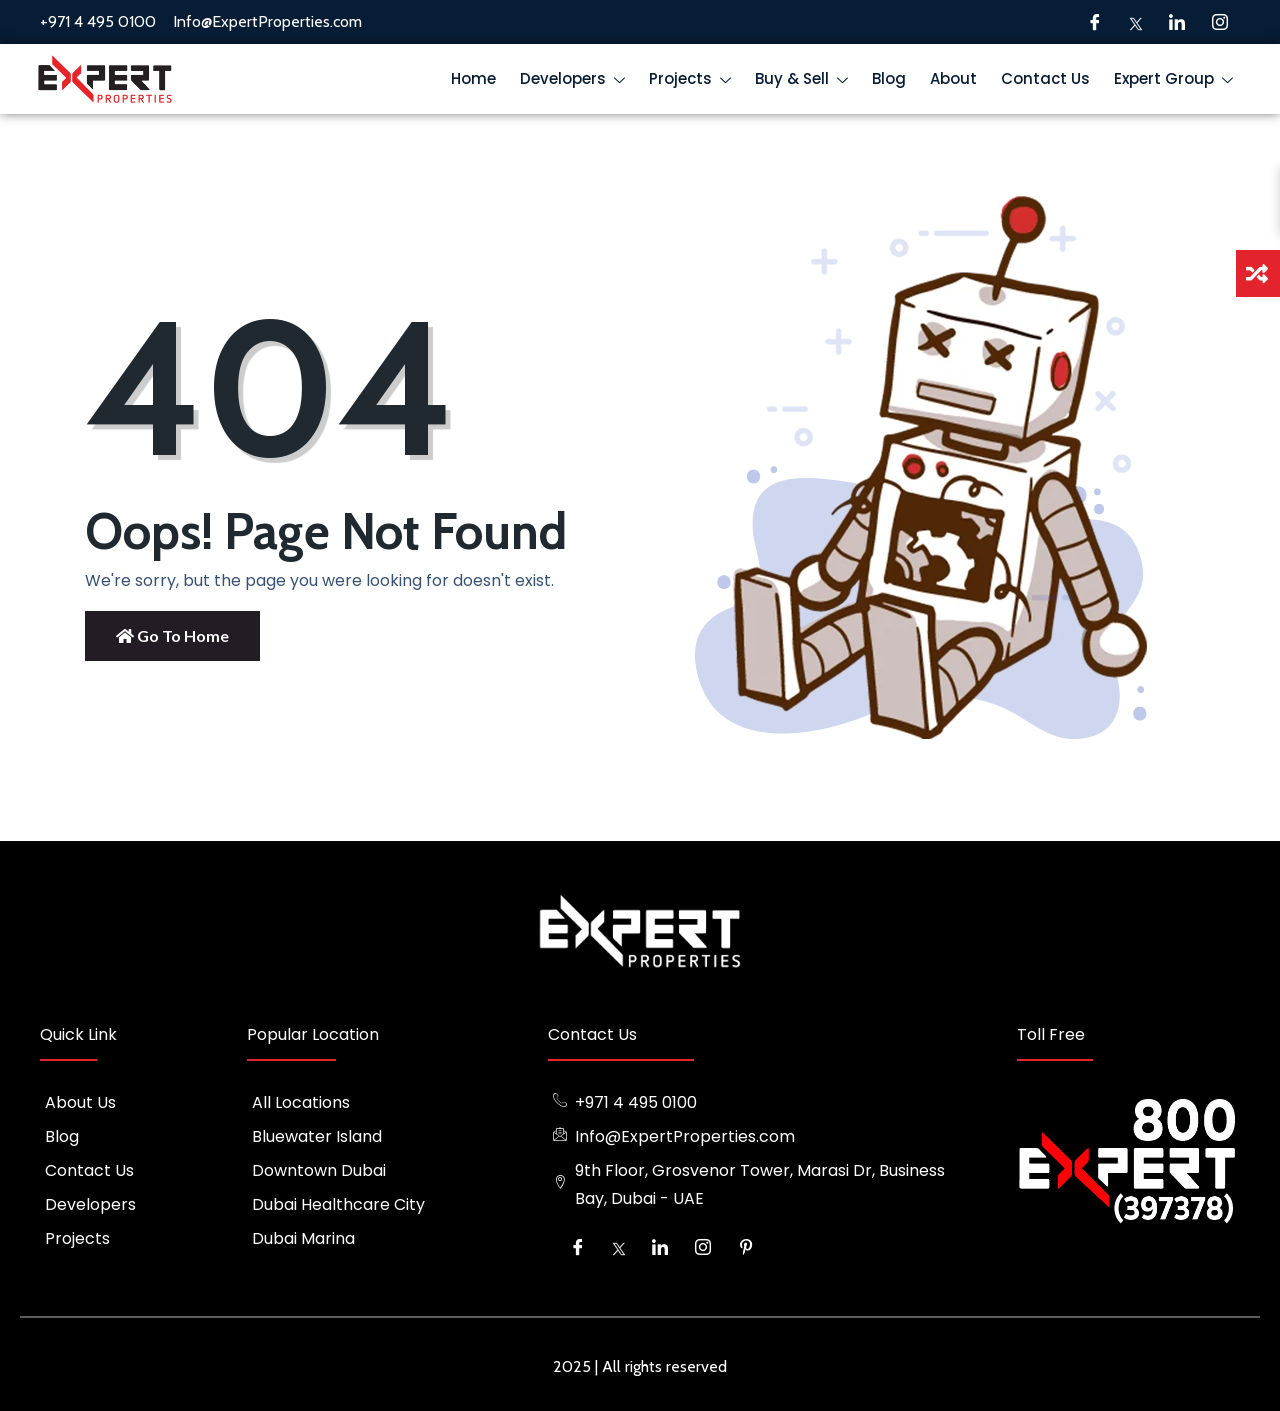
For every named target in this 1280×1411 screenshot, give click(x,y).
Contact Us (1045, 78)
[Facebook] (1095, 22)
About (953, 78)
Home (473, 78)
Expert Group (1178, 81)
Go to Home (172, 635)
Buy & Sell (806, 81)
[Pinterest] (746, 1247)
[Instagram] (1220, 22)
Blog (889, 78)
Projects (694, 81)
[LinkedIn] (1177, 22)
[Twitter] (1136, 22)
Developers (577, 81)
